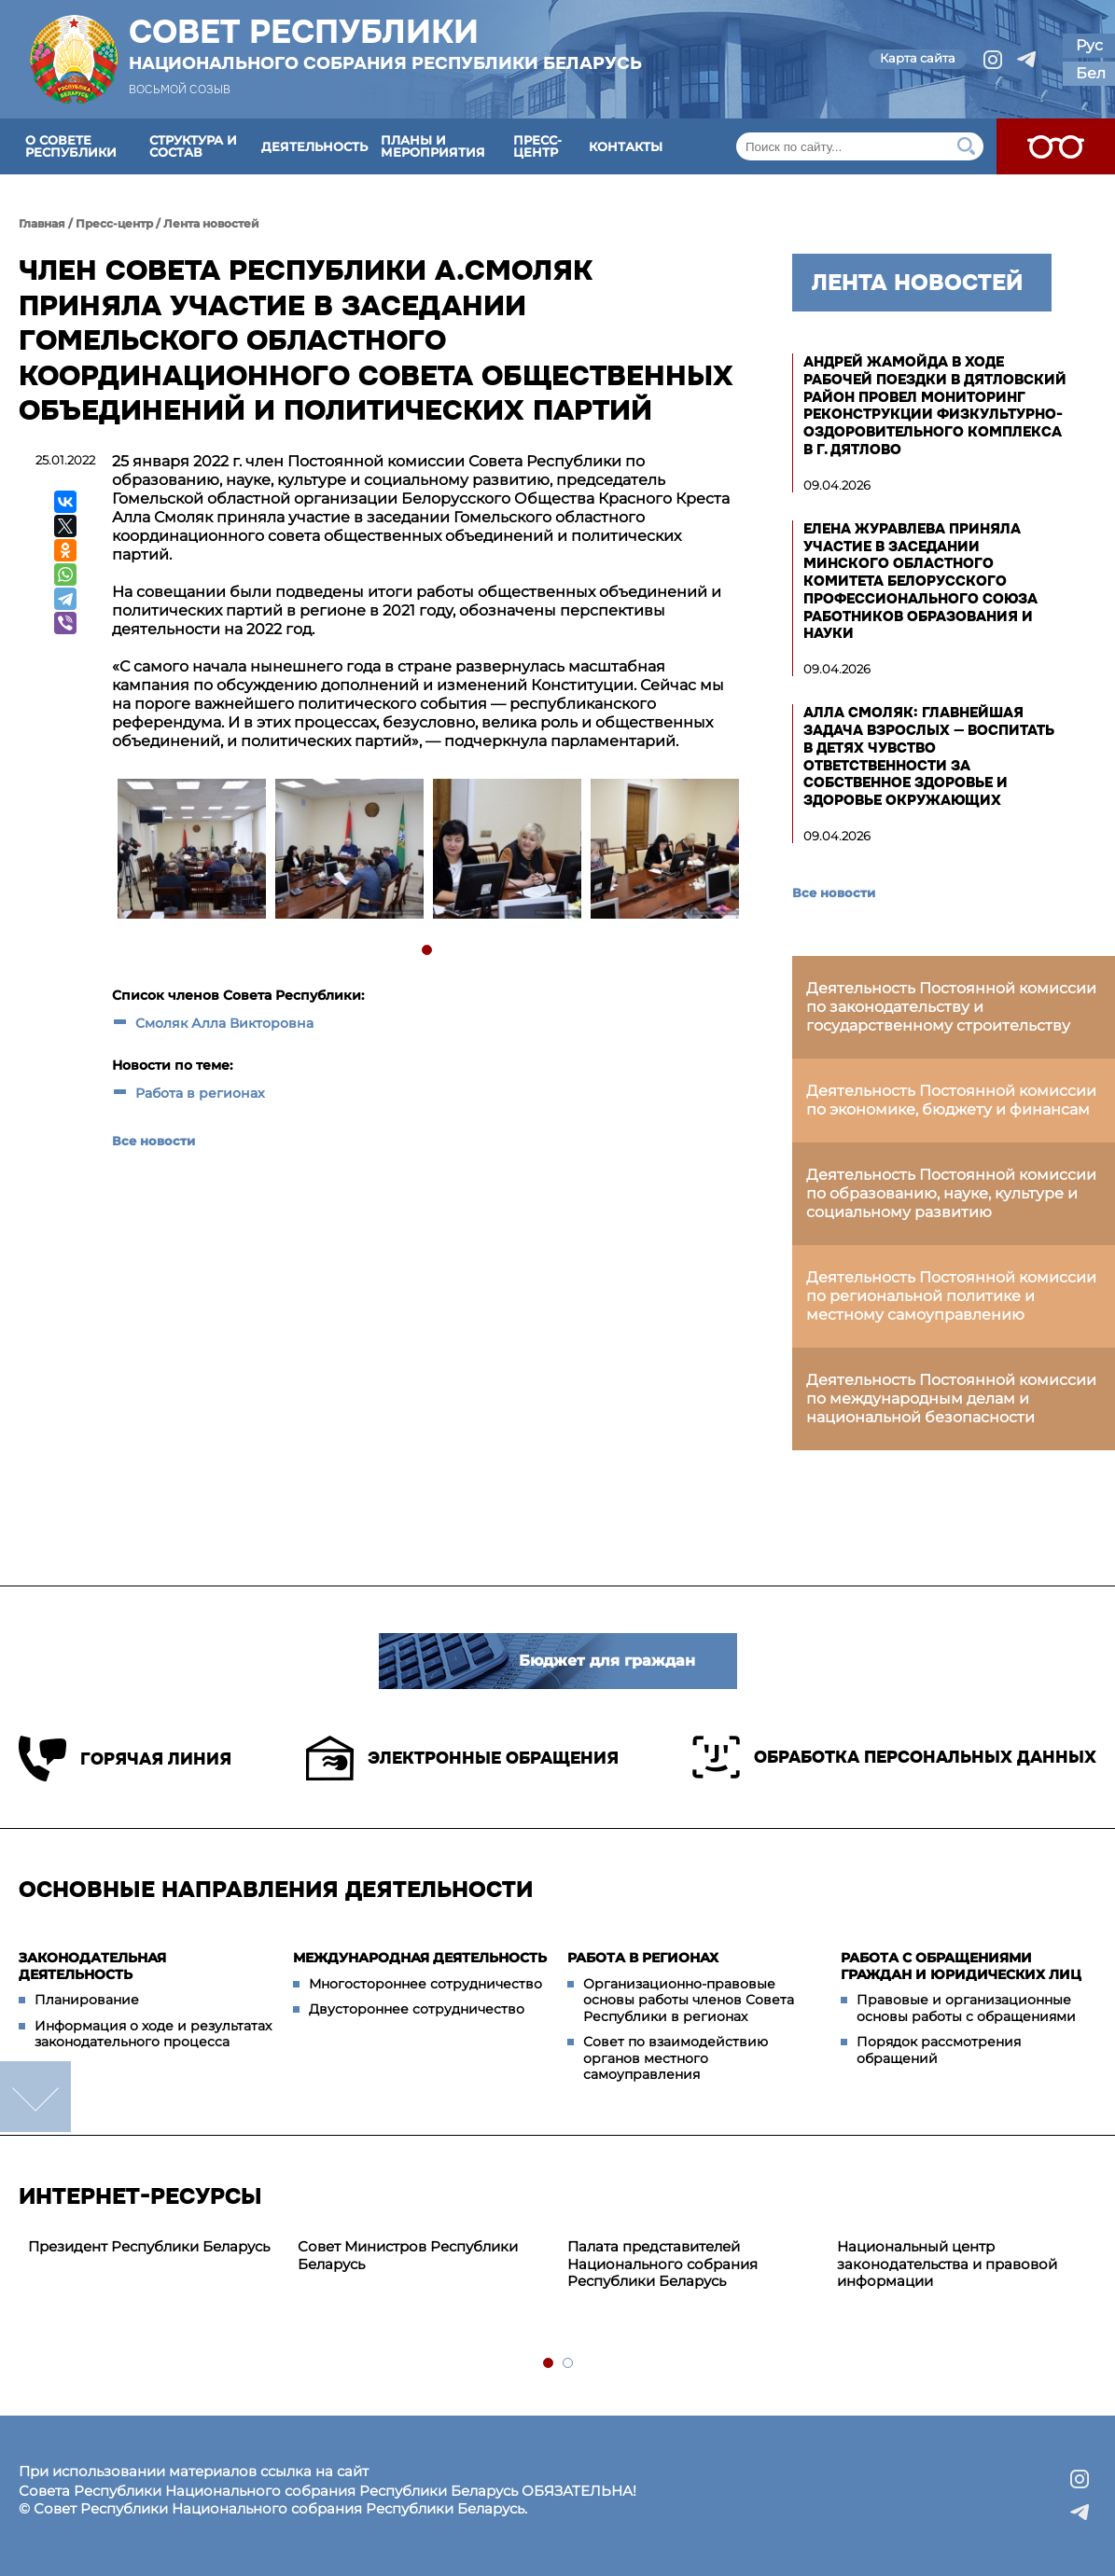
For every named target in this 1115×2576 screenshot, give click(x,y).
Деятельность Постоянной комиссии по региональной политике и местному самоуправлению (951, 1295)
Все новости (153, 1140)
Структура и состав (193, 145)
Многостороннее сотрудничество (425, 1983)
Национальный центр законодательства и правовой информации (947, 2264)
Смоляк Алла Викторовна (224, 1023)
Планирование (87, 1999)
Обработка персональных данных (894, 1757)
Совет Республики (385, 44)
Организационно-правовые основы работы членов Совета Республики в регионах (688, 2000)
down (35, 2096)
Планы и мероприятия (433, 145)
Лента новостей (211, 223)
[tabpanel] (191, 851)
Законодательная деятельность (92, 1966)
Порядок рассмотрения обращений (939, 2050)
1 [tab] (428, 951)
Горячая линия (125, 1758)
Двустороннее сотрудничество (416, 2009)
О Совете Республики (71, 145)
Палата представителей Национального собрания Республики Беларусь (662, 2264)
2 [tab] (569, 2364)
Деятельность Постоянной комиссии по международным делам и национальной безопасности (951, 1398)
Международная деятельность (420, 1957)
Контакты (625, 146)
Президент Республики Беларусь (149, 2246)
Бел (1091, 73)
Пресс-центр (537, 145)
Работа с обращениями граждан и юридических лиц (961, 1966)
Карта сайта (917, 57)
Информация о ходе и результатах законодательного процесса (153, 2034)
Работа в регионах (200, 1093)
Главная (42, 223)
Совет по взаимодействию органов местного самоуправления (675, 2058)
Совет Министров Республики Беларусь (408, 2255)
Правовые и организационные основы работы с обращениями (966, 2008)
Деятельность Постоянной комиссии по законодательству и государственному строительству (951, 1006)
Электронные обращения (462, 1758)
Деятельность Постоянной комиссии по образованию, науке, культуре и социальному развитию (951, 1193)
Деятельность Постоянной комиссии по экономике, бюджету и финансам (951, 1100)
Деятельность (314, 146)
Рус (1089, 45)
